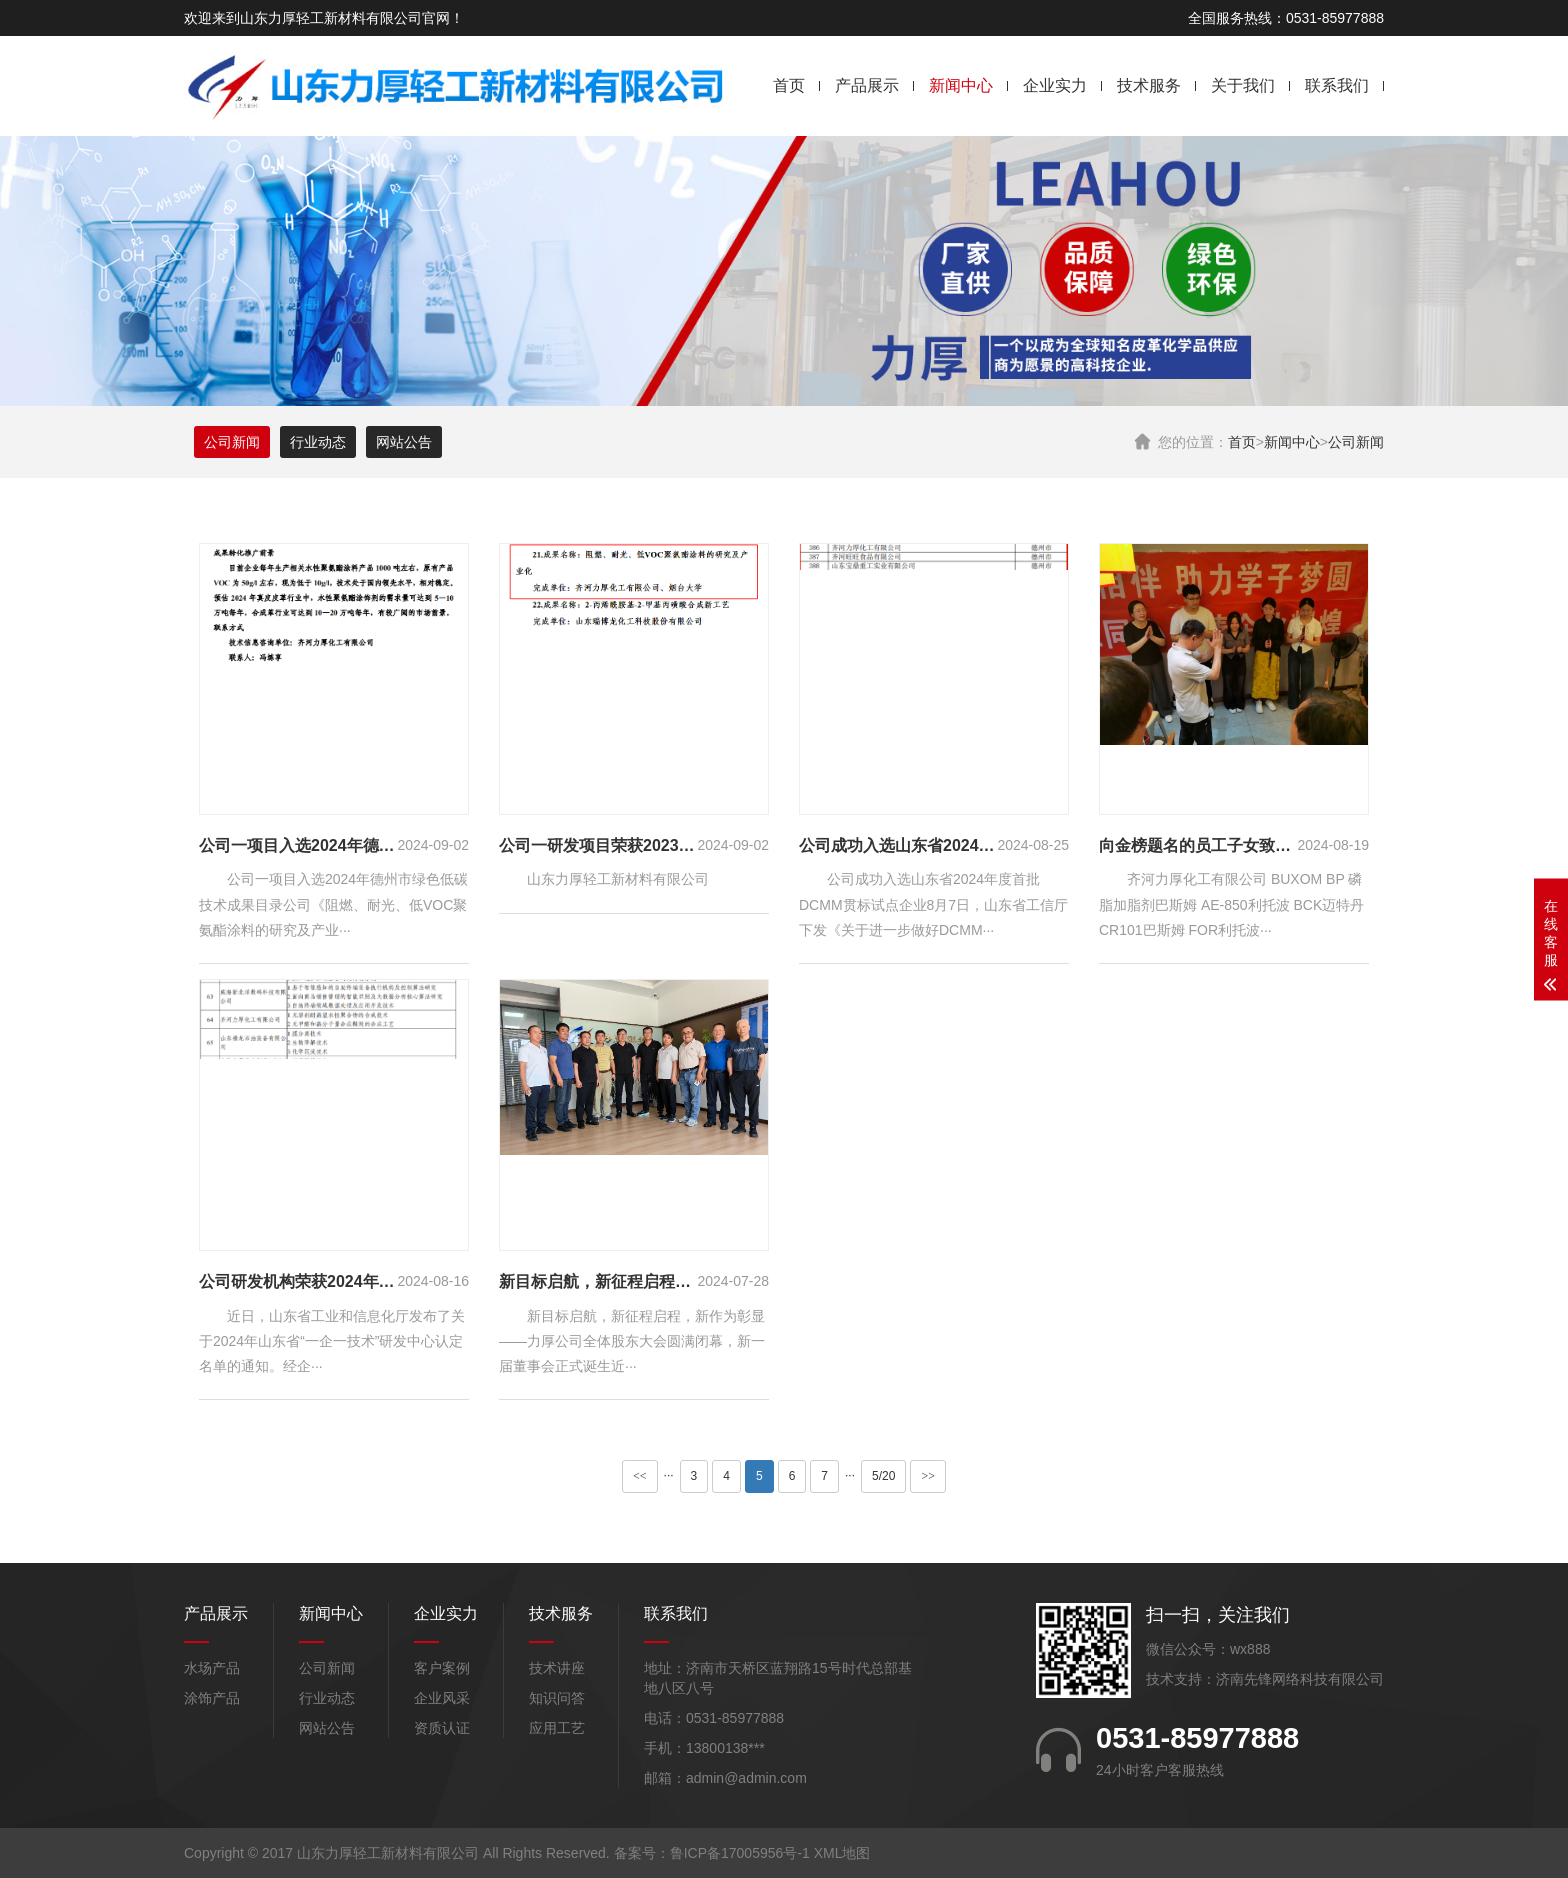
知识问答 (557, 1698)
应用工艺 (557, 1728)
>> (928, 1476)
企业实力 (1055, 85)
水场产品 (212, 1668)
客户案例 (442, 1668)
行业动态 (318, 442)
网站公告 (404, 442)
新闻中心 (961, 85)
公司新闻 (1356, 442)
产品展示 (867, 85)
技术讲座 (557, 1668)
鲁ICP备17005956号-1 (740, 1853)
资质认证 (442, 1728)
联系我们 (1337, 85)
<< (640, 1476)
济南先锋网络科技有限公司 (1300, 1679)
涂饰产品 (212, 1698)
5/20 (883, 1476)
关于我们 (1243, 85)
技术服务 (1149, 85)
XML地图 (842, 1853)
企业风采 (442, 1698)
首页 (789, 85)
